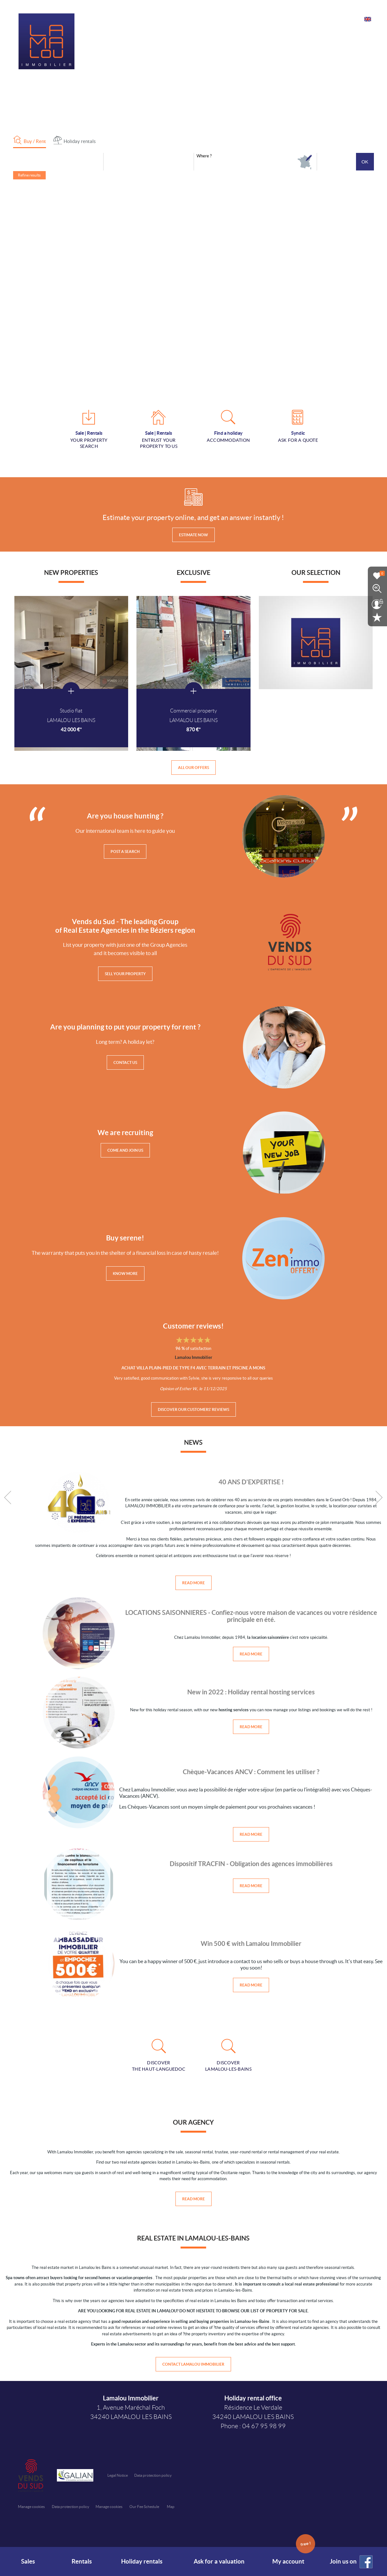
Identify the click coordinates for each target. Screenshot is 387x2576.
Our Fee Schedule (144, 2509)
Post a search (125, 852)
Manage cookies (31, 2509)
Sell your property (125, 974)
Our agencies (234, 17)
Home (207, 17)
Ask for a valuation (219, 2561)
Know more (125, 1274)
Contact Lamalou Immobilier (193, 2366)
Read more (193, 1584)
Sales (27, 2561)
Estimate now (193, 535)
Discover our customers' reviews (193, 1410)
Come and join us (125, 1151)
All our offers (193, 768)
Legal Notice (117, 2477)
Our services (268, 17)
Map (170, 2509)
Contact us (348, 17)
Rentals (80, 2561)
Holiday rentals (141, 2561)
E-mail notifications (309, 17)
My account (293, 2556)
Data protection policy (153, 2477)
